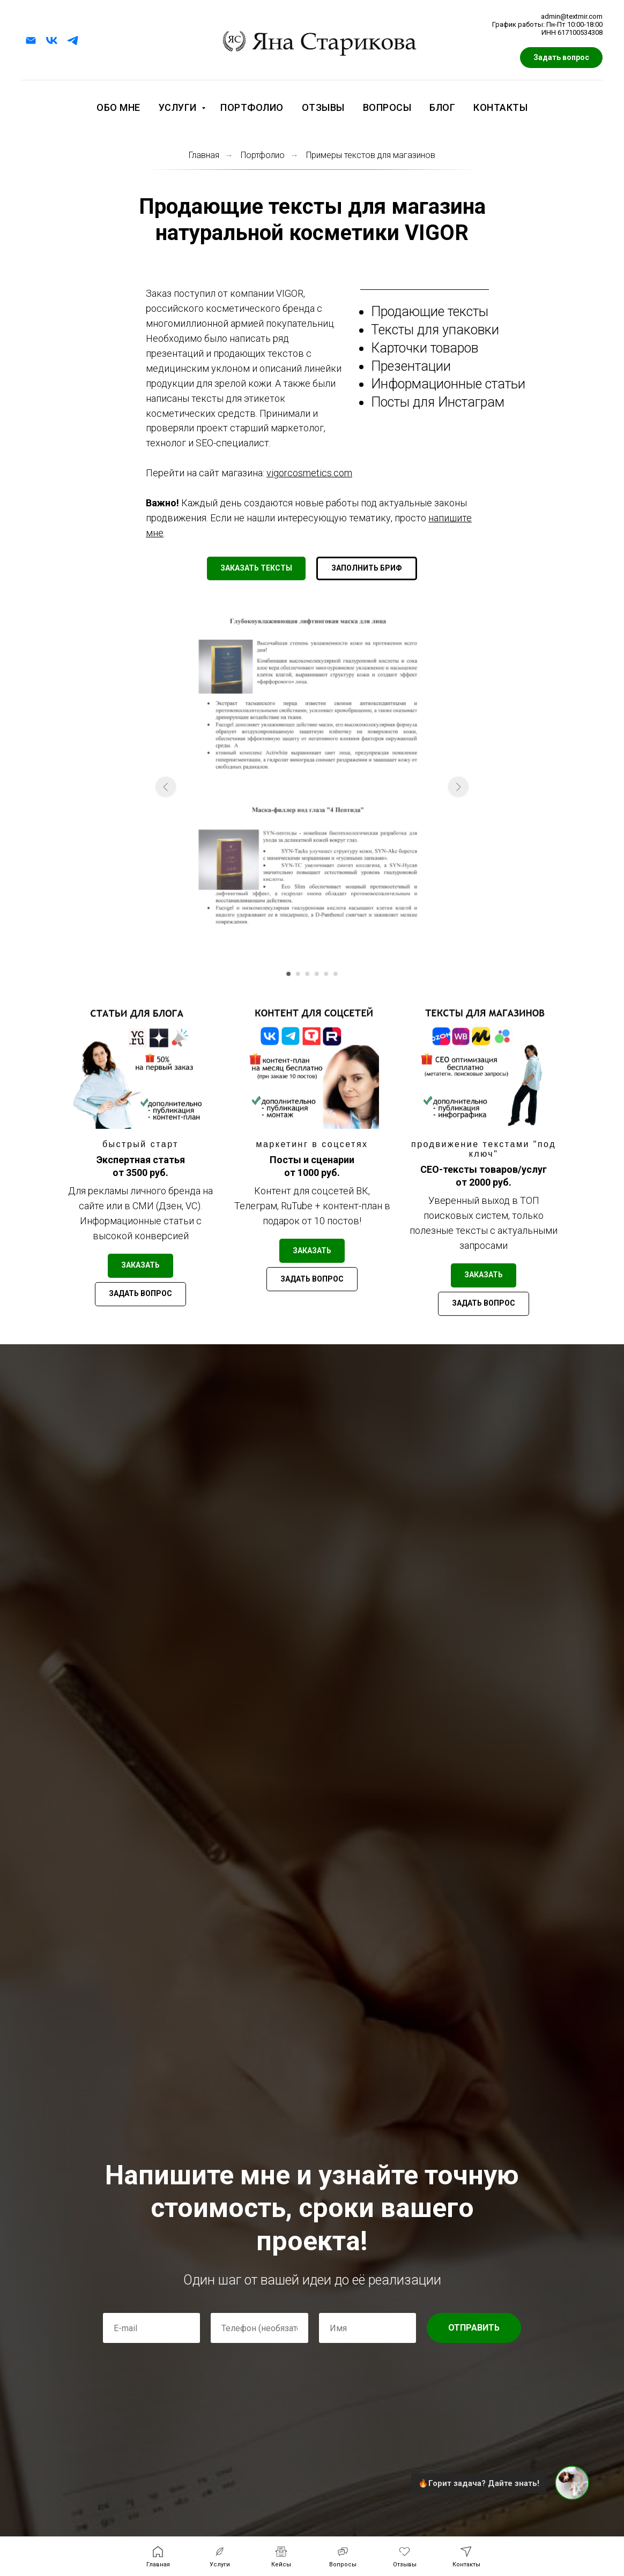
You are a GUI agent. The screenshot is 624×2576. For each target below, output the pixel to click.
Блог (442, 107)
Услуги (179, 107)
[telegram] (72, 40)
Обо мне (118, 107)
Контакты (500, 107)
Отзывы (323, 107)
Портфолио (252, 107)
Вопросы (387, 107)
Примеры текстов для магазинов (370, 155)
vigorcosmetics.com (309, 472)
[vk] (51, 40)
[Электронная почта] (31, 40)
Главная (204, 155)
